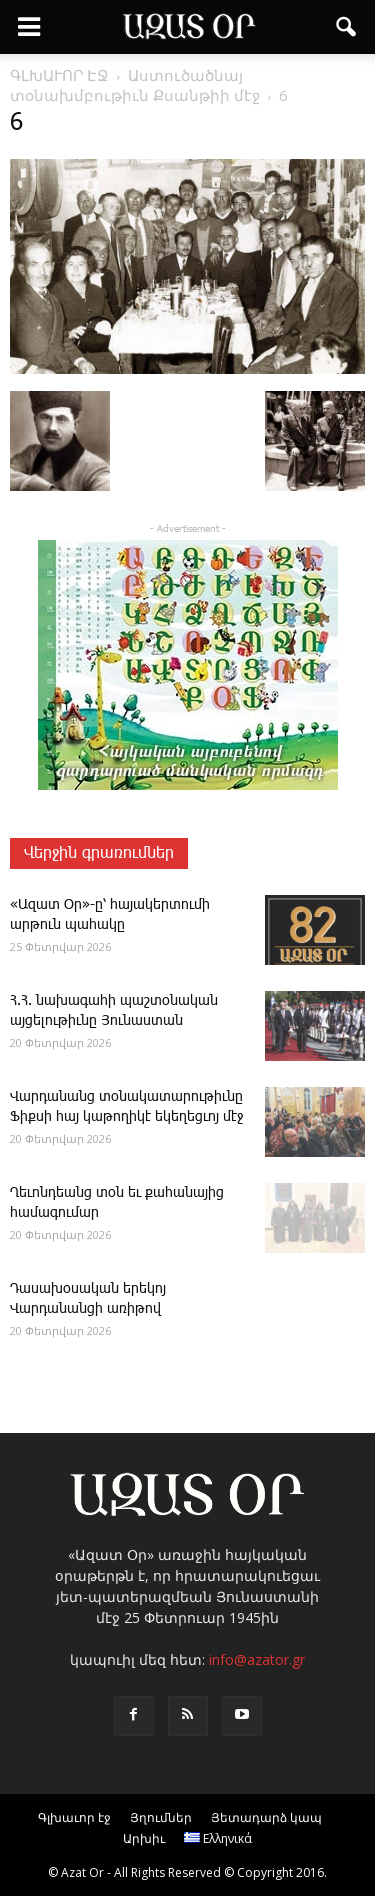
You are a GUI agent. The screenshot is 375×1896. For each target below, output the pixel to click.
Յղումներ (161, 1817)
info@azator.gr (257, 1659)
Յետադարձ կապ (266, 1817)
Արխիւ (144, 1838)
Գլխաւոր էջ (74, 1817)
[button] (347, 27)
